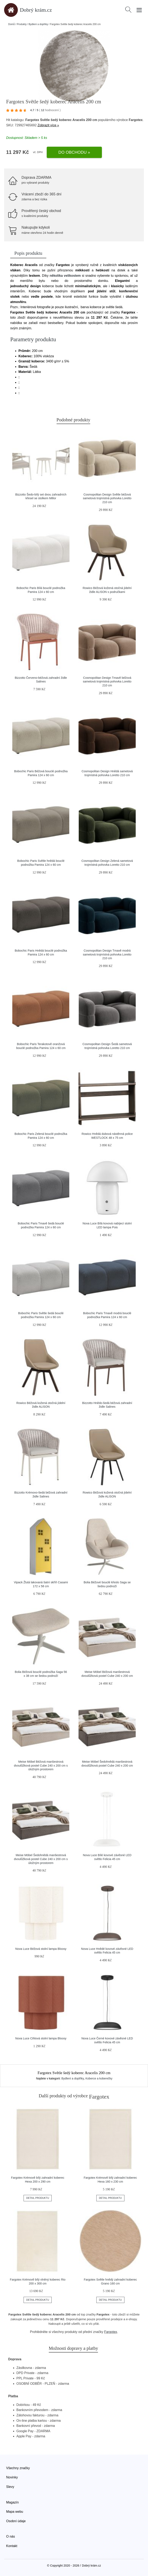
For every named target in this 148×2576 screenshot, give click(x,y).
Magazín (12, 2502)
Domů (11, 24)
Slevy (10, 2486)
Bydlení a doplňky (38, 24)
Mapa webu (14, 2511)
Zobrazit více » (48, 125)
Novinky (12, 2477)
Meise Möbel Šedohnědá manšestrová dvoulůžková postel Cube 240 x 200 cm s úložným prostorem (41, 1858)
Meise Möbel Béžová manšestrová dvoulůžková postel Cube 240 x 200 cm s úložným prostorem (41, 1765)
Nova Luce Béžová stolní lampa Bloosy (40, 1948)
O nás (10, 2536)
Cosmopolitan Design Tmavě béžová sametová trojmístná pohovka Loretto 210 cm (107, 681)
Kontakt (11, 2546)
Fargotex (110, 2332)
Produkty (21, 24)
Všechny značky (18, 2468)
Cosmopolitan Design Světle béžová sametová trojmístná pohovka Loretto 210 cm (107, 498)
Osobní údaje (16, 2521)
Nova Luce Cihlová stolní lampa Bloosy (40, 2038)
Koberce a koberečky (99, 2078)
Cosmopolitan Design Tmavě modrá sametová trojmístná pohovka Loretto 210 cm (107, 954)
